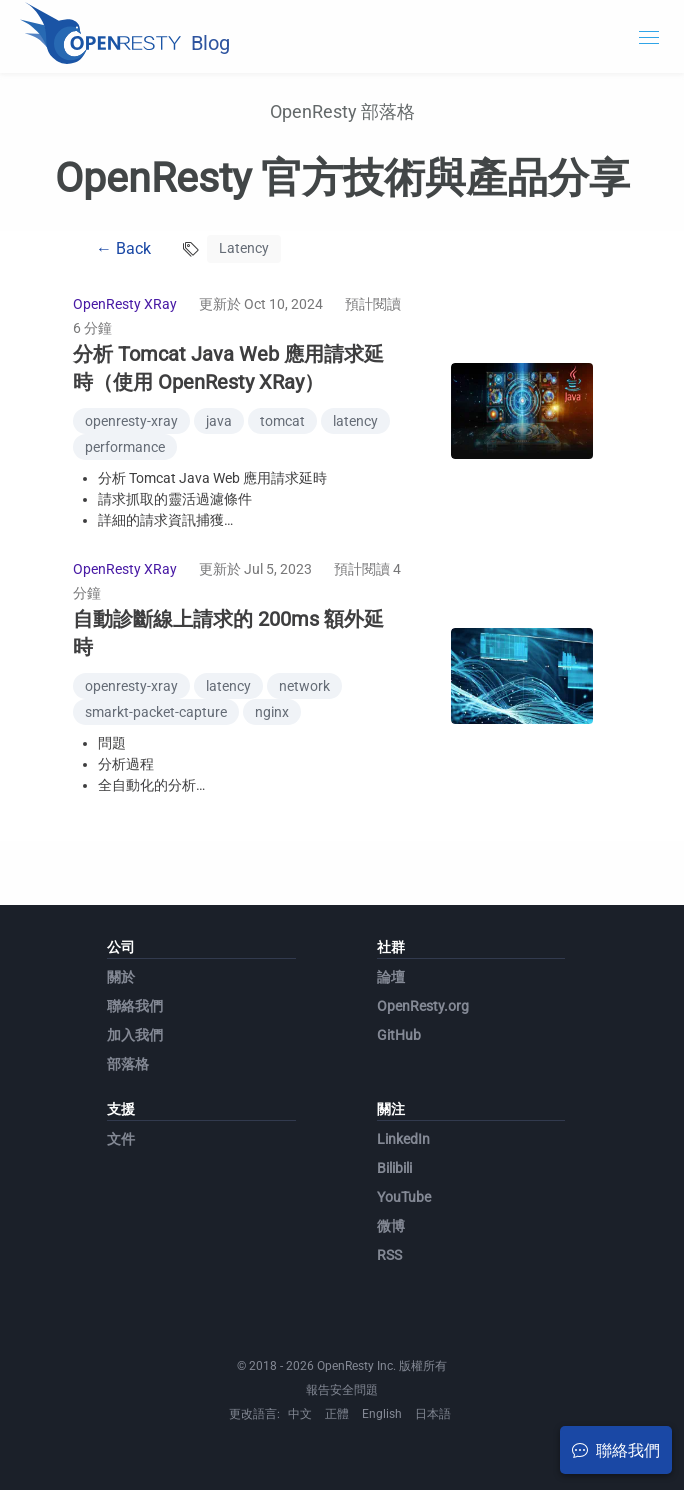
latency (355, 421)
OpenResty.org (423, 1006)
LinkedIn (403, 1139)
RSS (389, 1255)
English (382, 1414)
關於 (121, 977)
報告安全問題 (342, 1390)
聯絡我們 (135, 1006)
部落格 (128, 1064)
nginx (272, 712)
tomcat (282, 421)
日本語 (433, 1414)
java (219, 421)
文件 (121, 1139)
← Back (123, 248)
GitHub (399, 1035)
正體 (337, 1414)
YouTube (404, 1197)
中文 (300, 1414)
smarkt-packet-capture (156, 712)
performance (125, 447)
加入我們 (135, 1035)
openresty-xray (131, 421)
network (304, 686)
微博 (391, 1226)
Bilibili (394, 1168)
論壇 (391, 977)
